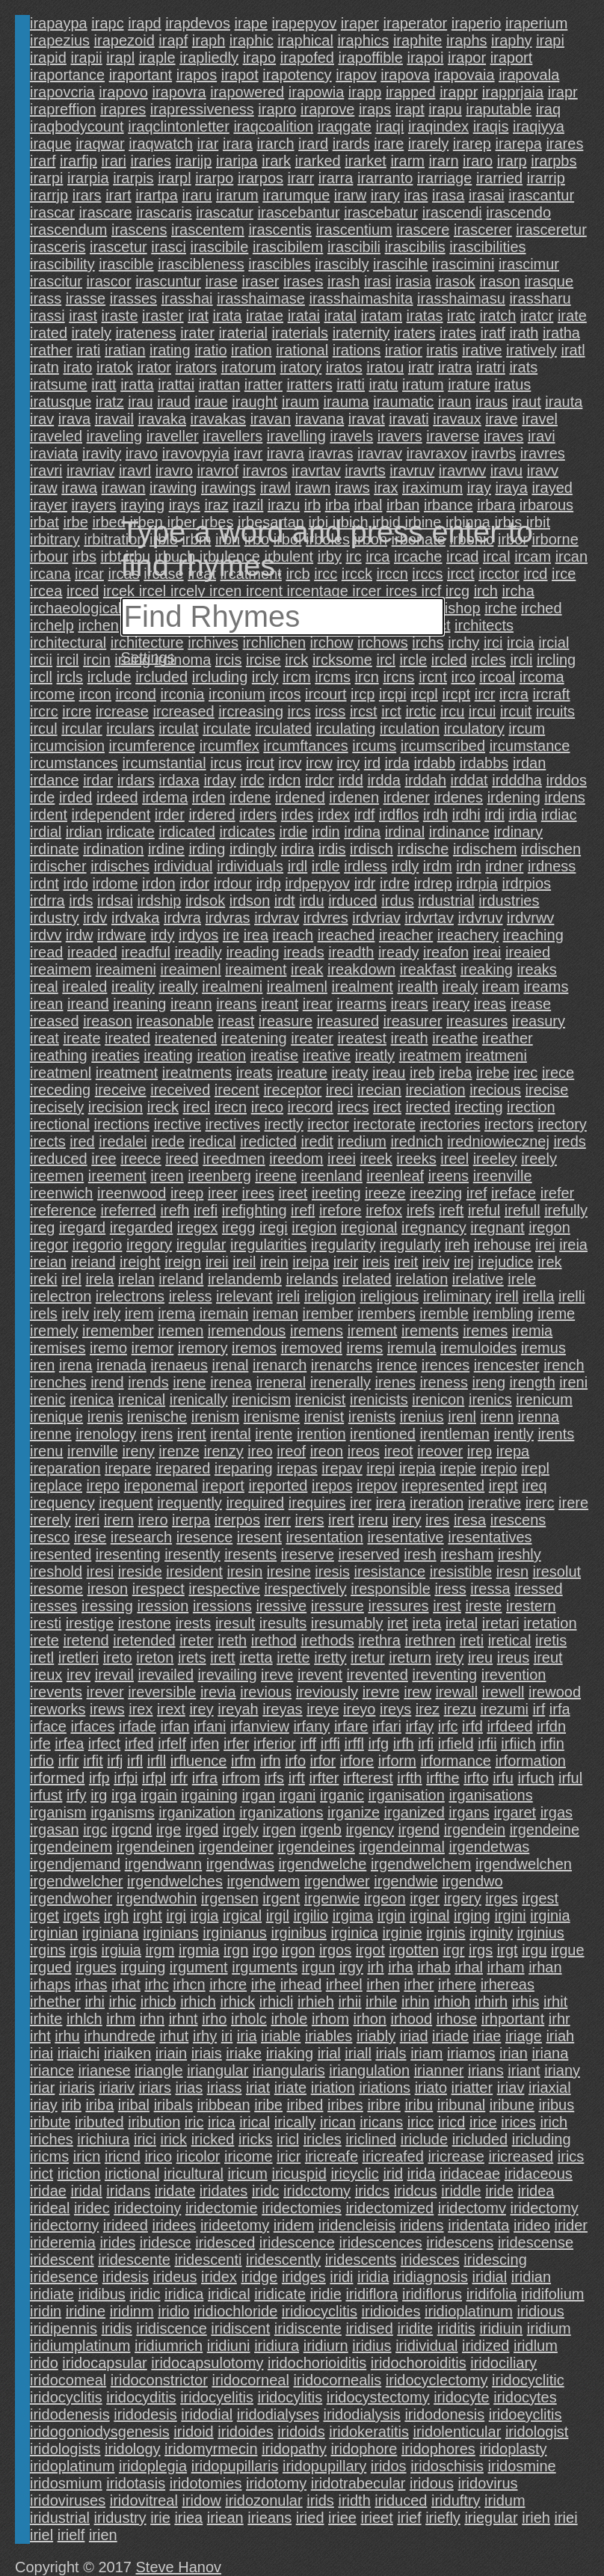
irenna (539, 1416)
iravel (540, 419)
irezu (460, 1709)
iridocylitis (290, 2397)
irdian (84, 832)
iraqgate (345, 126)
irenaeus (179, 1365)
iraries (151, 161)
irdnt (44, 883)
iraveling (114, 436)
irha (400, 1967)
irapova (405, 75)
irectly (284, 1124)
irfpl (154, 1778)
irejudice (505, 1262)
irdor (194, 883)
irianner (439, 2070)
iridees (174, 2225)
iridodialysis (361, 2414)
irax (386, 487)
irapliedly (208, 57)
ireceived (180, 1090)
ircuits (555, 711)
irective (177, 1124)
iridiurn (325, 2345)
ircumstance (530, 745)
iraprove (327, 109)
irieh (536, 2517)
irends (148, 1382)
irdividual (183, 866)
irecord (310, 1107)
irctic (420, 711)
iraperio (477, 23)
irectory (562, 1124)
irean (46, 1004)
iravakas (218, 419)
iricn (87, 2156)
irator (154, 367)
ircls (70, 677)
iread (46, 952)
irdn (468, 866)
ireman (275, 1313)
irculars (130, 728)
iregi (273, 1227)
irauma (346, 401)
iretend (85, 1640)
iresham (466, 1554)
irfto (475, 1778)
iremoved (311, 1348)
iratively (531, 350)
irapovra (179, 92)
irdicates (247, 832)
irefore (340, 1210)
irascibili (353, 247)
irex (140, 1709)
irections (122, 1124)
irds (81, 900)
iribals (173, 2105)
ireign (182, 1262)
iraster (163, 315)
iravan (270, 419)
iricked (213, 2139)
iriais (206, 2053)
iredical (211, 1141)
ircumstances (74, 763)
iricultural (194, 2173)
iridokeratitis (369, 2431)
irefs (421, 1210)
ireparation (65, 1468)
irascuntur (168, 281)
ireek (376, 1158)
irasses (133, 298)
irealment (362, 986)
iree (103, 1158)
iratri (490, 367)
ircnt (433, 677)
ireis (376, 1262)
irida (421, 2173)
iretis (551, 1640)
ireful (484, 1210)
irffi (330, 1743)
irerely (50, 1520)
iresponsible (391, 1588)
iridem (294, 2225)
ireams (545, 986)
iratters (310, 384)
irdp (268, 883)
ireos (364, 1451)
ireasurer (413, 1021)
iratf (493, 333)
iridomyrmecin (210, 2449)
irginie (402, 1933)
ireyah (238, 1709)
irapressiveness (202, 109)
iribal (134, 2105)
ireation (222, 1055)
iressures (398, 1606)
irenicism (261, 1399)
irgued (51, 1967)
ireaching (533, 935)
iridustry (120, 2517)
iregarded (141, 1227)
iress (450, 1588)
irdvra (182, 918)
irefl (303, 1210)
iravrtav (316, 470)
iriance (52, 2070)
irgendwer (337, 1881)
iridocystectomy (378, 2397)
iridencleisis (356, 2225)
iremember (118, 1330)
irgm (160, 1950)
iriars (155, 2087)
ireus (513, 1657)
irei (545, 1244)
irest (447, 1606)
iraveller (173, 436)
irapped (411, 92)
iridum (504, 2500)
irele (522, 1279)
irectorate (384, 1124)
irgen (278, 1829)
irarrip (546, 178)
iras (416, 195)
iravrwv (462, 470)
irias (189, 2087)
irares (564, 143)
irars (87, 195)
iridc (266, 2191)
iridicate (280, 2294)
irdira (297, 849)
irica (221, 2122)
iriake (244, 2053)
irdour (233, 883)
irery (407, 1520)
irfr (179, 1778)
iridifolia (491, 2294)
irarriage (444, 178)
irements (430, 1330)
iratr (421, 367)
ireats (254, 1072)
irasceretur (551, 229)
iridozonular (263, 2500)
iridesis (125, 2277)
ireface (513, 1193)
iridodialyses (278, 2414)
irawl (275, 487)
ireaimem (60, 969)
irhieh (316, 2001)
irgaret (514, 1812)
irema (176, 1313)
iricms (49, 2156)
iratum (423, 384)
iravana (320, 419)
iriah (560, 2036)
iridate (175, 2191)
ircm (297, 677)
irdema (165, 797)
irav (42, 419)
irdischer (58, 866)
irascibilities (487, 247)
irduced (353, 900)
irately (91, 333)
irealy (460, 986)
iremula (412, 1348)
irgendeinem (71, 1847)
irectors (509, 1124)
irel (71, 1279)
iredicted (268, 1141)
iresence (204, 1537)
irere (573, 1502)
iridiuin (501, 2328)
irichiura (103, 2139)
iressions (222, 1606)
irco (463, 677)
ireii (217, 1262)
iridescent (62, 2259)
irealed (84, 986)
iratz (110, 401)
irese (90, 1537)
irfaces (92, 1726)
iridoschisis (447, 2466)
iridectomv (472, 2208)
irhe (263, 1984)
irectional (60, 1124)
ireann (191, 1004)
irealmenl (297, 986)
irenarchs (341, 1365)
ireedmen (234, 1158)
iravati (408, 419)
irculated (283, 728)
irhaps (50, 1984)
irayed (551, 487)
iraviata (54, 453)
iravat (366, 419)
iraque (51, 143)
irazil (247, 505)
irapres (123, 109)
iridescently (283, 2259)
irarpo (214, 178)
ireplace (56, 1485)
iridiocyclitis (319, 2311)
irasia (413, 281)
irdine (166, 849)
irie (160, 2517)
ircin (97, 659)
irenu (46, 1451)
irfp (99, 1778)
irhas (91, 1984)
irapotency (296, 75)
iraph (208, 40)
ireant (279, 1004)
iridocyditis (141, 2397)
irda (397, 763)
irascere (422, 229)
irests (194, 1623)
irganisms (122, 1812)
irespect (158, 1588)
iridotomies (206, 2483)
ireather (507, 1038)
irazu (284, 505)
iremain (224, 1313)
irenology (106, 1434)
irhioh (452, 2001)
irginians (170, 1933)
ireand (88, 1004)
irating (170, 350)
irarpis (133, 178)
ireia (573, 1244)
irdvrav (276, 918)
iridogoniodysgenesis (100, 2431)
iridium (549, 2328)
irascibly (342, 264)
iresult (235, 1623)
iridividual (426, 2345)
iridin (45, 2311)
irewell (503, 1692)
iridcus (415, 2191)
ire (231, 935)
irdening (513, 797)
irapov (356, 75)
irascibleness (201, 264)
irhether (55, 2001)
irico (158, 2156)
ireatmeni (496, 1055)
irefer (557, 1193)
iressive (281, 1606)
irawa (79, 487)
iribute (50, 2122)
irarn (444, 161)
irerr (277, 1520)
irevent (320, 1674)
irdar (98, 780)
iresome (56, 1588)
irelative (478, 1279)
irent (191, 1434)
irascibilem (288, 247)
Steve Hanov (179, 2567)
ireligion (330, 1296)
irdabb (435, 763)
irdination (113, 849)
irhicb (158, 2001)
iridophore (363, 2449)
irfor (323, 1760)
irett (222, 1657)
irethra (379, 1640)
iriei (565, 2517)
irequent (125, 1502)
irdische (423, 849)
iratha (561, 333)
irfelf (172, 1743)
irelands (312, 1279)
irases (303, 281)
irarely (428, 143)
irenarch (279, 1365)
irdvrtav (429, 918)
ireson (107, 1588)
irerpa (191, 1520)
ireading (252, 952)
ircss (330, 711)
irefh (175, 1210)
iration (251, 350)
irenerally (340, 1382)
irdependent (111, 814)
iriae (487, 2036)
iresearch (141, 1537)
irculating (345, 728)
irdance (54, 780)
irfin (552, 1743)
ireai (487, 952)
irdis (332, 849)
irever (105, 1692)
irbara (496, 505)
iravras (330, 453)
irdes (297, 814)
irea (256, 935)
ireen (166, 1176)
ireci (340, 1090)
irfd (472, 1726)
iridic (144, 2294)
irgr (454, 1950)
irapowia (316, 92)
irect (387, 1107)
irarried (499, 178)
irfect (104, 1743)
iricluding (541, 2139)
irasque (548, 281)
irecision (115, 1107)
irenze (178, 1451)
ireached (346, 935)
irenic (48, 1399)
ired (82, 1141)
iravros (265, 470)
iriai (41, 2053)
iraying (142, 505)
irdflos (399, 814)
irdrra (47, 900)
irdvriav (376, 918)
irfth (409, 1778)
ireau (388, 1072)
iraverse (452, 436)
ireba (455, 1072)
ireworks (57, 1709)
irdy (162, 935)
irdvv (45, 935)
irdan (529, 763)
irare (389, 143)
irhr (559, 2019)
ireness (444, 1382)
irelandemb (245, 1279)
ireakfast (428, 969)
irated (48, 333)
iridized (485, 2345)
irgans (469, 1812)
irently (513, 1434)
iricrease (456, 2156)
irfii (487, 1743)
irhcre (228, 1984)
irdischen (551, 849)
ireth (232, 1640)
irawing (173, 487)
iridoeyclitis (525, 2414)
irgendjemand (75, 1864)
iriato (431, 2087)
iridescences (380, 2242)
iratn (44, 367)
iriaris (77, 2087)
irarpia (88, 178)
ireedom (296, 1158)
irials (390, 2053)
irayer (48, 505)
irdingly (253, 849)
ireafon (446, 952)
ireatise (274, 1055)
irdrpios (527, 883)
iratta (136, 384)
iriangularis (289, 2070)
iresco (50, 1537)
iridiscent (240, 2328)
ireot (398, 1451)
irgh (116, 1915)
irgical (242, 1915)
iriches (51, 2139)
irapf (173, 40)
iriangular (217, 2070)
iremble (444, 1313)
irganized (414, 1812)
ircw (319, 763)
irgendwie (406, 1881)
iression (162, 1606)
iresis (332, 1571)
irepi (380, 1468)
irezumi (504, 1709)
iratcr (536, 315)
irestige (90, 1623)
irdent (48, 814)
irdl (298, 866)
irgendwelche (322, 1864)
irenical (141, 1399)
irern (119, 1520)
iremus (543, 1348)
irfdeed (509, 1726)
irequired (255, 1502)
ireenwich (61, 1193)
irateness (146, 333)
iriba (99, 2105)
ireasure (285, 1021)
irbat (44, 522)
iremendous (247, 1330)
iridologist (536, 2431)
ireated (127, 1038)
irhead (301, 1984)
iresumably (347, 1623)
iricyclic (354, 2173)
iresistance (390, 1571)
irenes (395, 1382)
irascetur (118, 247)
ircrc (44, 711)
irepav (341, 1468)
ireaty (350, 1072)
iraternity (361, 333)
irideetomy (234, 2225)
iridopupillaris (235, 2466)
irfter (324, 1778)
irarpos (260, 178)
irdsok (205, 900)
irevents (56, 1692)
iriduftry (456, 2500)
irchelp (52, 625)
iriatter (472, 2087)
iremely (54, 1330)
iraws (352, 487)
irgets (81, 1915)
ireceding (60, 1090)
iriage (523, 2036)
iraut (526, 401)
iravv (542, 470)
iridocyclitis (66, 2397)
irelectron (60, 1296)
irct (391, 711)
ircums (374, 745)
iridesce (165, 2242)
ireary (450, 1004)
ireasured (348, 1021)
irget (44, 1915)
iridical (229, 2294)
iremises (57, 1348)
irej (464, 1262)
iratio (210, 350)
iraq (548, 109)
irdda (383, 780)
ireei (341, 1158)
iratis (441, 350)
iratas (425, 315)
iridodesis (145, 2414)
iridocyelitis (216, 2397)
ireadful (145, 952)
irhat (126, 1984)
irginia (550, 1915)
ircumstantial (164, 763)
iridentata (478, 2225)
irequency (62, 1502)
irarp (512, 161)
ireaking (486, 969)
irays (184, 505)
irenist (324, 1416)
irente (273, 1434)
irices (518, 2122)
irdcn (284, 780)
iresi (100, 1571)
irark (276, 161)
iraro (478, 161)
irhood (412, 2019)
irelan (136, 1279)
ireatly (375, 1055)
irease (531, 1004)
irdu (311, 900)
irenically (199, 1399)
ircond (136, 694)
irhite (46, 2019)
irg (98, 1795)
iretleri (78, 1657)
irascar (52, 212)
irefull (522, 1210)
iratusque (60, 401)
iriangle (158, 2070)
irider (571, 2225)
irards (351, 143)
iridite (415, 2328)
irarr (301, 178)
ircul (44, 728)
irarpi (46, 178)
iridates (223, 2191)
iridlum (536, 2345)
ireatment (127, 1072)
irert (341, 1520)
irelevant (244, 1296)
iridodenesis (70, 2414)
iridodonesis (444, 2414)
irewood (554, 1692)
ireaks (537, 969)
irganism (58, 1812)
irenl (462, 1416)
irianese (104, 2070)
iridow (201, 2500)
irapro (277, 109)
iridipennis (63, 2328)
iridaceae (470, 2173)
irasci (168, 247)
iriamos (471, 2053)
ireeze (385, 1193)
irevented (377, 1674)
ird (372, 763)
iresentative (405, 1537)
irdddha (517, 780)
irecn (231, 1107)
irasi (378, 281)
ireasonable (174, 1021)
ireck (163, 1107)
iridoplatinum (72, 2466)
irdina (362, 832)
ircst (364, 711)
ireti (472, 1640)
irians (486, 2070)
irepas (297, 1468)
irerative (494, 1502)
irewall (456, 1692)
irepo (103, 1485)
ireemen (57, 1176)
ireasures (477, 1021)
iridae (48, 2191)
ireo (259, 1451)
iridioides (391, 2311)
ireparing (244, 1468)
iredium (361, 1141)
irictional (132, 2173)
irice (483, 2122)
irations (356, 350)
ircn (367, 677)
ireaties (115, 1055)
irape (251, 23)
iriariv (117, 2087)
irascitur (56, 281)
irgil (277, 1915)
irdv (95, 918)
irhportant (513, 2019)
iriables (328, 2036)
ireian (48, 1262)
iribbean (223, 2105)
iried (310, 2517)
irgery (462, 1898)
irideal (50, 2208)
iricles (322, 2139)
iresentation (324, 1537)
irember (328, 1313)
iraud (173, 401)
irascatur (224, 212)
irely (106, 1313)
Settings (148, 657)
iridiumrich (169, 2345)
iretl (42, 1657)
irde (42, 797)
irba (337, 505)
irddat (469, 780)
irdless (365, 866)
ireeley (495, 1158)
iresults (282, 1623)
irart (118, 195)
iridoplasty (512, 2449)
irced (83, 591)
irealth (417, 986)
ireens (448, 1176)
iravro (174, 470)
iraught (254, 401)
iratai (304, 315)
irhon (369, 2019)
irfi (426, 1743)
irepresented (442, 1485)
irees (258, 1193)
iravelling (296, 436)
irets (192, 1657)
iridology (132, 2449)
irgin (392, 1915)
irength (532, 1382)
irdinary (518, 832)
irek (549, 1262)
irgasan (54, 1829)
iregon (549, 1227)
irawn (313, 487)
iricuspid (298, 2173)
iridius (371, 2345)
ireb (422, 1072)
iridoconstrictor (159, 2380)
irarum (237, 195)
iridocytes (524, 2397)
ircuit (515, 711)
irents (555, 1434)
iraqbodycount (77, 126)
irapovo (123, 92)
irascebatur (381, 212)
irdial (45, 832)
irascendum (68, 229)
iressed (538, 1588)
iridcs (372, 2191)
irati (88, 350)
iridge (259, 2277)
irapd (144, 23)
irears (409, 1004)
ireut (548, 1657)
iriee (342, 2517)
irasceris (57, 247)
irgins (48, 1950)
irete (44, 1640)
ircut (260, 763)
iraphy (511, 40)
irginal (429, 1915)
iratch (497, 315)
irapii (86, 57)
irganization (196, 1812)
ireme (556, 1313)
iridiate (52, 2294)
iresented (60, 1554)
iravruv (411, 470)
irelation (421, 1279)
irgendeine (544, 1829)
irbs (84, 556)
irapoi (425, 57)
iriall (358, 2053)
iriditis (456, 2328)
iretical (509, 1640)
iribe (268, 2105)
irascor (109, 281)
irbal (368, 505)
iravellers (232, 436)
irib (71, 2105)
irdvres (325, 918)
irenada (121, 1365)
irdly (405, 866)
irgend (419, 1829)
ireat (44, 1038)
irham (506, 1967)
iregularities (268, 1244)
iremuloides (478, 1348)
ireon (326, 1451)
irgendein (474, 1829)
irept (503, 1485)
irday (219, 780)
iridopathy (294, 2449)
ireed (181, 1158)
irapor (467, 57)
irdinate (54, 849)
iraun (454, 401)
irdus (397, 900)
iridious (540, 2311)
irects (48, 1141)
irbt (111, 556)
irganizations (281, 1812)
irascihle (400, 264)
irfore (357, 1760)
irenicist (320, 1399)
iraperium (536, 23)
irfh (403, 1743)
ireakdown (361, 969)
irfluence (198, 1760)
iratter (263, 384)
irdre (395, 883)
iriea (188, 2517)
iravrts (365, 470)
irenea (231, 1382)
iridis (117, 2328)
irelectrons (130, 1296)
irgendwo (472, 1881)
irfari (386, 1726)
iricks (255, 2139)
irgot (370, 1950)
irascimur (529, 264)
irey (201, 1709)
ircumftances (305, 745)
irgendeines (315, 1847)
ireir (345, 1262)
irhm (120, 2019)
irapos (196, 75)
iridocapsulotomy (207, 2363)
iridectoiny (147, 2208)
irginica (354, 1933)
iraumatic (403, 401)
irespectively (306, 1588)
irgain (159, 1795)
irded (75, 797)
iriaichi (79, 2053)
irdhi (466, 814)
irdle (326, 866)
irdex (334, 814)
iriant (524, 2070)
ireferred (128, 1210)
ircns (398, 677)
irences (445, 1365)
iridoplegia (153, 2466)
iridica (183, 2294)
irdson (249, 900)
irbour (49, 556)
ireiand (92, 1262)
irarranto (385, 178)
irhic (123, 2001)
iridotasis (135, 2483)
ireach (293, 935)
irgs (481, 1950)
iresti (45, 1623)
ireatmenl (60, 1072)
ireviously (327, 1692)
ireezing (436, 1193)
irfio (42, 1760)
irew (417, 1692)
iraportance (67, 75)
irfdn (551, 1726)
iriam (426, 2053)
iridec (92, 2208)
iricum (248, 2173)
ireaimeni (126, 969)
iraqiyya (538, 126)
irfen (205, 1743)
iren (42, 1365)
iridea (536, 2191)
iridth (354, 2500)
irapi (550, 40)
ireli (288, 1296)
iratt (103, 384)
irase (222, 281)
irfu (503, 1778)
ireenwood (131, 1193)
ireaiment (255, 969)
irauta (563, 401)
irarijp (194, 161)
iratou (385, 367)
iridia (373, 2277)
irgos (335, 1950)
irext (171, 1709)
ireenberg (219, 1176)
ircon (95, 694)
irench (563, 1365)
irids (320, 2500)
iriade (450, 2036)
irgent (281, 1898)
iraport (511, 57)
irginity (491, 1933)
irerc (540, 1502)
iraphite (418, 40)
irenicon (438, 1399)
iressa (490, 1588)
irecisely (57, 1107)
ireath (409, 1038)
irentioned (383, 1434)
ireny (138, 1451)
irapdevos (197, 23)
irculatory (474, 728)
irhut (173, 2036)
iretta (255, 1657)
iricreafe (331, 2156)
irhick (238, 2001)
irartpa (156, 195)
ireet (292, 1193)
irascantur (541, 195)
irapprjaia (512, 92)
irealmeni (232, 986)
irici (145, 2139)
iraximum (432, 487)
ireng (488, 1382)
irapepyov (304, 23)
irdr (365, 883)
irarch (276, 143)
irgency (370, 1829)
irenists (371, 1416)
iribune (512, 2105)
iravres (542, 453)
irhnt (183, 2019)
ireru (373, 1520)
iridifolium (552, 2294)
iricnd (123, 2156)
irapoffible (371, 57)
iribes (345, 2105)
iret (397, 1623)
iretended (144, 1640)
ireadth (351, 952)
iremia (532, 1330)
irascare (105, 212)
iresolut (557, 1571)
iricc (420, 2122)
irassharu (539, 298)
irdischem (485, 849)
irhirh (491, 2001)
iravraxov (437, 453)
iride (499, 2191)
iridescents (361, 2259)
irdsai (115, 900)
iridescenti (207, 2259)
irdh (435, 814)
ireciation (436, 1090)
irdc (252, 780)
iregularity (343, 1244)
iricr (289, 2156)
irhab (433, 1967)
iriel (41, 2535)
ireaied (527, 952)
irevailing (227, 1674)
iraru (197, 195)
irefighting (254, 1210)
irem (139, 1313)
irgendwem (264, 1881)
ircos (285, 694)
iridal (86, 2191)
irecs (353, 1107)
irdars (136, 780)
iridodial (206, 2414)
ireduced (58, 1158)
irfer (236, 1743)
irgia (205, 1915)
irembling (502, 1313)
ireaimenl (191, 969)
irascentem (207, 229)
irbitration (114, 539)
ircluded (161, 677)
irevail (114, 1674)
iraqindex (438, 126)
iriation (333, 2087)
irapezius (60, 40)
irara (238, 143)
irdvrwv (530, 918)
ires (437, 1520)
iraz (216, 505)
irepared (182, 1468)
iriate (290, 2087)
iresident (194, 1571)
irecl (197, 1107)
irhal (468, 1967)
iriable (281, 2036)
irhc (156, 1984)
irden (208, 797)
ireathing (58, 1055)
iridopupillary (324, 2466)
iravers (400, 436)
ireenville (502, 1176)
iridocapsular (104, 2363)
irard (313, 143)
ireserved (368, 1554)
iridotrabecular (358, 2483)
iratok (114, 367)
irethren (429, 1640)
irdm (437, 866)
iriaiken (127, 2053)
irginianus (235, 1933)
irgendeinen (156, 1847)
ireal (44, 986)
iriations (384, 2087)
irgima (353, 1915)
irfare (351, 1726)
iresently (192, 1554)
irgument (199, 1967)
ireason (107, 1021)
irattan (220, 384)
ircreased (183, 711)
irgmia (199, 1950)
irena (75, 1365)
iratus (512, 384)
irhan (544, 1967)
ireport (223, 1485)
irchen (98, 625)
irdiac (559, 814)
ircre (76, 711)
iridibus (101, 2294)
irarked (318, 161)
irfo (295, 1760)
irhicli (276, 2001)
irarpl (174, 178)
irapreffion (63, 109)
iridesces (430, 2259)
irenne (51, 1434)
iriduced (401, 2500)
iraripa (237, 161)
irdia (522, 814)
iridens (422, 2225)
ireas (490, 1004)
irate (572, 315)
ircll (41, 677)
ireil (244, 1262)
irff (308, 1743)
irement (373, 1330)
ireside (140, 1571)
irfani (210, 1726)
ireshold (56, 1571)
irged (201, 1829)
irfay (419, 1726)
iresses (53, 1606)
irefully (566, 1210)
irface (48, 1726)
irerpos (237, 1520)
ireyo (359, 1709)
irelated (367, 1279)
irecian (379, 1090)
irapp (364, 92)
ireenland (332, 1176)
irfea (69, 1743)
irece (558, 1072)
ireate (81, 1038)
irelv (75, 1313)
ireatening (254, 1038)
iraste (120, 315)
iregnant (497, 1227)
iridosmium (66, 2483)
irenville (92, 1451)
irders (258, 814)
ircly (265, 677)
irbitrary (55, 539)
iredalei (123, 1141)
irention (321, 1434)
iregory (149, 1244)
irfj (115, 1760)
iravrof (217, 470)
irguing (142, 1967)
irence (397, 1365)
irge (168, 1829)
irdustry (54, 918)
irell (507, 1296)
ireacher (406, 935)
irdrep (433, 883)
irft (297, 1778)
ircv (289, 763)
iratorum (248, 367)
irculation (410, 728)
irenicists (379, 1399)
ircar (89, 573)
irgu (534, 1950)
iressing (107, 1606)
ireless (190, 1296)
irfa (559, 1709)
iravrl (135, 470)
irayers (94, 505)
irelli (571, 1296)
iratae (264, 315)
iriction (79, 2173)
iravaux (457, 419)
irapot (240, 75)
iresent (259, 1537)
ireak (307, 969)
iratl (573, 350)
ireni (573, 1382)
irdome (115, 883)
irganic (342, 1795)
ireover (440, 1451)
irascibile (220, 247)
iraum (300, 401)
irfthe (442, 1778)
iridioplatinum (469, 2311)
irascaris (163, 212)
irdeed (117, 797)
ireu (480, 1657)
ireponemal (161, 1485)
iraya (511, 487)
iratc (461, 315)
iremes (485, 1330)
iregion (314, 1227)
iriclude (424, 2139)
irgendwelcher (76, 1881)
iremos (254, 1348)
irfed (139, 1743)
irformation (530, 1760)
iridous (432, 2483)
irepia (417, 1468)
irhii (349, 2001)
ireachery (468, 935)
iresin (245, 1571)
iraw (44, 487)
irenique (56, 1416)
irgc (95, 1829)
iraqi (390, 126)
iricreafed (393, 2156)
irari (114, 161)
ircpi (393, 694)
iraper (360, 23)
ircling (556, 659)
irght (147, 1915)
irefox (384, 1210)
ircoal (497, 677)
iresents (250, 1554)
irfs (274, 1778)
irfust (46, 1795)
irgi (176, 1915)
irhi (94, 2001)
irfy (77, 1795)
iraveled (56, 436)
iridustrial (60, 2517)
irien (103, 2535)
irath (523, 333)
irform (397, 1760)
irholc (249, 2019)
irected (427, 1107)
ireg (42, 1227)
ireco (267, 1107)
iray (479, 487)
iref (476, 1193)
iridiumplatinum (80, 2345)
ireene (276, 1176)
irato (77, 367)
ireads (303, 952)
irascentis (279, 229)
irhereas (507, 1984)
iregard (82, 1227)
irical (254, 2122)
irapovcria (62, 92)
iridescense (535, 2242)
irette (293, 1657)
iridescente (134, 2259)
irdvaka (135, 918)
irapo (259, 57)
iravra (285, 453)
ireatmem (430, 1055)
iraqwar (100, 143)
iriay (44, 2105)
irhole (289, 2019)
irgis (83, 1950)
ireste (484, 1606)
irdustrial (446, 900)
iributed (99, 2122)
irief (409, 2517)
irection (531, 1107)
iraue (210, 401)
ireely (539, 1158)
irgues (96, 1967)
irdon (158, 883)
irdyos (198, 935)
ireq (534, 1485)
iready (398, 952)
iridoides (245, 2431)
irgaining (209, 1795)
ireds (569, 1141)
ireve (277, 1674)
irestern (531, 1606)
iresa (470, 1520)
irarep (472, 143)
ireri (87, 1520)
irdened (300, 797)
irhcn (189, 1984)
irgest (540, 1898)
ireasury (538, 1021)
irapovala (529, 75)
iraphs (466, 40)
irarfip (78, 161)
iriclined (370, 2139)
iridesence (64, 2277)
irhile (381, 2001)
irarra (336, 178)
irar (207, 143)
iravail (114, 419)
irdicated (186, 832)
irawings (228, 487)
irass (45, 298)
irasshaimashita (361, 298)
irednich (417, 1141)
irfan (175, 1726)
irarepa (519, 143)
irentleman (455, 1434)
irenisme (272, 1416)
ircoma (542, 677)
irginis (445, 1933)
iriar (42, 2087)
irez (428, 1709)
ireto (117, 1657)
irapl (120, 57)
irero (153, 1520)
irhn (152, 2019)
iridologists (65, 2449)
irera (391, 1502)
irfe (40, 1743)
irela (99, 1279)
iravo (142, 453)
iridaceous (539, 2173)
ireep (186, 1193)
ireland (180, 1279)
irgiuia (121, 1950)
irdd (350, 780)
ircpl (424, 694)
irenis (105, 1416)
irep (479, 1451)
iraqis (491, 126)
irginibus (298, 1933)
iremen (180, 1330)
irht (40, 2036)
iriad (414, 2036)
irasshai (187, 298)
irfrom (241, 1778)
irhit (555, 2001)
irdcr (319, 780)
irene (189, 1382)
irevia (218, 1692)
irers (309, 1520)
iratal (340, 315)
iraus (491, 401)
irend (106, 1382)
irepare (128, 1468)
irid (393, 2173)
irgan (258, 1795)
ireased (54, 1021)
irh (375, 1967)
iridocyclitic (528, 2380)
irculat (178, 728)
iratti (350, 384)
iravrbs (493, 453)
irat (198, 315)
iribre (383, 2105)
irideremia (63, 2242)
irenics (490, 1399)
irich (554, 2122)
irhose (457, 2019)
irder (170, 814)
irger (425, 1898)
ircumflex (229, 745)
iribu (418, 2105)
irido (44, 2363)
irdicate (130, 832)
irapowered (247, 92)
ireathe (455, 1038)
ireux (46, 1674)
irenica (92, 1399)
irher (419, 1984)
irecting (478, 1107)
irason (499, 281)
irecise (547, 1090)
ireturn (410, 1657)
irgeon (385, 1898)
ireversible (162, 1692)
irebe (492, 1072)
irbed (108, 522)
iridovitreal (144, 2500)
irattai (176, 384)
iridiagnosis (430, 2277)
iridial (489, 2277)
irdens (564, 797)
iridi (341, 2277)
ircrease (122, 711)
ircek (119, 591)
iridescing (494, 2259)
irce (564, 573)
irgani (298, 1795)
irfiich (518, 1743)
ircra (513, 694)
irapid (48, 57)
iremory (203, 1348)
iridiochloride (235, 2311)
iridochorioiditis (317, 2363)
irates (458, 333)
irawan (124, 487)
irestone (144, 1623)
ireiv (436, 1262)
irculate (226, 728)
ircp (363, 694)
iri (227, 2036)
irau (140, 401)
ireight (140, 1262)
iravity (101, 453)
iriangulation (369, 2070)
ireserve (307, 1554)
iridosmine (522, 2466)
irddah (425, 780)
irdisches (120, 866)
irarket (365, 161)
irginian (54, 1933)
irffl (354, 1743)
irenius (422, 1416)
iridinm (132, 2311)
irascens (139, 229)
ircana (50, 573)
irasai (487, 195)
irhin (415, 2001)
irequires (317, 1502)
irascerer (483, 229)
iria (247, 2036)
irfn (270, 1760)
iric (194, 2122)
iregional (369, 1227)
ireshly (519, 1554)
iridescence (297, 2242)
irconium (237, 694)
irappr (459, 92)
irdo (75, 883)
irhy (205, 2036)
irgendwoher (71, 1898)
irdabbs (484, 763)
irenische (157, 1416)
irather (51, 350)
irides (117, 2242)
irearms (361, 1004)
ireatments (197, 1072)
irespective (224, 1588)
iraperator (415, 23)
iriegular (490, 2517)
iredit (317, 1141)
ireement (117, 1176)
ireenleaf (395, 1176)
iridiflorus (432, 2294)
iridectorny (64, 2225)
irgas (556, 1812)
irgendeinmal (402, 1847)
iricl (288, 2139)
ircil (68, 659)
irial (329, 2053)
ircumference (152, 745)
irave (501, 419)
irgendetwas (489, 1847)
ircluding (219, 677)
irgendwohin (157, 1898)
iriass (224, 2087)
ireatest (361, 1038)
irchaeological (75, 608)
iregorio (98, 1244)
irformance (455, 1760)
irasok (455, 281)
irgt (507, 1950)
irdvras (228, 918)
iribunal (461, 2105)
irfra (205, 1778)
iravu (506, 470)
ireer (223, 1193)
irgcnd (131, 1829)
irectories (449, 1124)
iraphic (251, 40)
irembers (386, 1313)
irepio (499, 1468)
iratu (383, 384)
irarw (350, 195)
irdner (504, 866)
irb (312, 505)
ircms (333, 677)
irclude (109, 677)
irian (513, 2053)
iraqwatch (161, 143)
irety (450, 1657)
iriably (376, 2036)
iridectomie (221, 2208)
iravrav (379, 453)
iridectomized (389, 2208)
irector (328, 1124)
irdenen (354, 797)
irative (482, 350)
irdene (250, 797)
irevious (266, 1692)
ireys (395, 1709)
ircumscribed (443, 745)
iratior (403, 350)
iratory (301, 367)
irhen (382, 1984)
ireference (63, 1210)
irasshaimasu (461, 298)
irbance (448, 505)
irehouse (502, 1244)
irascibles (279, 264)
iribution (154, 2122)
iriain (171, 2053)
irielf (71, 2535)
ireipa (310, 1262)
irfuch (535, 1778)
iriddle (461, 2191)
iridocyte (461, 2397)
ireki (44, 1279)
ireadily (198, 952)
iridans (128, 2191)
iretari (501, 1623)
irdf (364, 814)
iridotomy (276, 2483)
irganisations (490, 1795)
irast (83, 315)
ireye (322, 1709)
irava (74, 419)
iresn (512, 1571)
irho (214, 2019)
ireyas (282, 1709)
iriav (511, 2087)
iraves (503, 436)
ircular (81, 728)
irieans (269, 2517)
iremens (316, 1330)
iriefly (442, 2517)
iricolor (198, 2156)
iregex (197, 1227)
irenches (58, 1382)
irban (402, 505)
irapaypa (58, 23)
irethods (327, 1640)
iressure (337, 1606)
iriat (258, 2087)
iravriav (90, 470)
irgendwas (240, 1864)
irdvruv (479, 918)
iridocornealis (337, 2380)
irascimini (463, 264)
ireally (177, 986)
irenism (215, 1416)
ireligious (389, 1296)
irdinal (405, 832)
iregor (49, 1244)
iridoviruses (67, 2500)
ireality (133, 986)
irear (318, 1004)
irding (206, 849)
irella (538, 1296)
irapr (563, 92)
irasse (85, 298)
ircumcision (67, 745)
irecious (495, 1090)
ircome (52, 694)
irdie (294, 832)
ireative (327, 1055)
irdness (552, 866)
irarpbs (553, 161)
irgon (298, 1950)
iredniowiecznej (498, 1141)
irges (501, 1898)
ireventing (444, 1674)
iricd (452, 2122)
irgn (236, 1950)
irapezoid (124, 40)
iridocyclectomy (437, 2380)
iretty (330, 1657)
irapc (107, 23)
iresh (420, 1554)
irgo (265, 1950)
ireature (302, 1072)
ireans (236, 1004)
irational (302, 350)
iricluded (480, 2139)
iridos (389, 2466)
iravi (541, 436)
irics (571, 2156)
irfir (68, 1760)
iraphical (305, 40)
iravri (46, 470)
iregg (238, 1227)
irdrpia (477, 883)
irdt (284, 900)
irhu (67, 2036)
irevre (381, 1692)
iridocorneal (250, 2380)
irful (570, 1778)
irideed (125, 2225)
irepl (535, 1468)
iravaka (162, 419)
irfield (456, 1743)
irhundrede (119, 2036)
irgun (318, 1967)
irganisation (407, 1795)
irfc (448, 1726)
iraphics (363, 40)
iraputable (498, 109)
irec (525, 1072)
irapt (410, 109)
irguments (265, 1967)
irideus (175, 2277)
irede (167, 1141)
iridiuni (228, 2345)
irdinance (459, 832)
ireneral (281, 1382)
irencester (507, 1365)
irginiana (110, 1933)
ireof (291, 1451)
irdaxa (178, 780)
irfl (135, 1760)
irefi (206, 1210)
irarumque (296, 195)
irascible (126, 264)
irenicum (544, 1399)
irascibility (62, 264)
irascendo (518, 212)
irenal (230, 1365)
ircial (553, 642)
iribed (305, 2105)
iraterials (300, 333)
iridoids (300, 2431)
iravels (351, 436)
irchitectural (68, 642)
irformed (57, 1778)
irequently (189, 1502)
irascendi (452, 212)
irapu (444, 109)
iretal (462, 1623)
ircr (485, 694)
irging (472, 1915)
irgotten (414, 1950)
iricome (248, 2156)
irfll (157, 1760)
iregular (201, 1244)
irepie (458, 1468)
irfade (137, 1726)
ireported (277, 1485)
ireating (168, 1055)
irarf (42, 161)
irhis (526, 2001)
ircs (299, 711)
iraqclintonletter (178, 126)
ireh (457, 1244)
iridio (173, 2311)
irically (295, 2122)
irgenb (321, 1829)
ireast (236, 1021)
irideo (532, 2225)
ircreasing (250, 711)
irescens (518, 1520)
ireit (406, 1262)
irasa (448, 195)
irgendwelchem (421, 1864)
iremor (153, 1348)
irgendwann (163, 1864)
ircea (46, 591)
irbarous (546, 505)
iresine (289, 1571)
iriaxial (549, 2087)
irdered (211, 814)
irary (385, 195)
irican (338, 2122)
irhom (330, 2019)
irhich (198, 2001)
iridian (531, 2277)
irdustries (508, 900)
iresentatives (489, 1537)
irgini (510, 1915)
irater (197, 333)
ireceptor (292, 1090)
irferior (274, 1743)
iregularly (410, 1244)
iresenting (128, 1554)
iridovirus (487, 2483)
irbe (75, 522)
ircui (482, 711)
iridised (368, 2328)
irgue (567, 1950)
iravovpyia (195, 453)
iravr (247, 453)
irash (343, 281)
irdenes (458, 797)
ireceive (121, 1090)
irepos (332, 1485)
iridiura (276, 2345)
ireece (140, 1158)
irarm (407, 161)
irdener (406, 797)
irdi (494, 814)
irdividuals (250, 866)
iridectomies (302, 2208)
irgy (351, 1967)
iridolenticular (457, 2431)
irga (123, 1795)
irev (78, 1674)
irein (274, 1262)
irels (44, 1313)
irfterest (368, 1778)
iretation (549, 1623)
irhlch (84, 2019)
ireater (312, 1038)
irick (174, 2139)
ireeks (416, 1158)
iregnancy (433, 1227)
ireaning (139, 1004)
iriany (562, 2070)
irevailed (166, 1674)
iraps (375, 109)
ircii (41, 659)
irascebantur (299, 212)
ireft (451, 1210)
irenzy (223, 1451)
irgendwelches (175, 1881)
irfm (243, 1760)
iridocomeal (68, 2380)
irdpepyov (317, 883)
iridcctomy (317, 2191)
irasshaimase (261, 298)
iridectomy (545, 2208)
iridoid (193, 2431)
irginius (540, 1933)
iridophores (438, 2449)
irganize (353, 1812)
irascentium (353, 229)
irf (539, 1709)
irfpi (126, 1778)
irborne (555, 539)
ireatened (186, 1038)
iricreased (521, 2156)
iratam (381, 315)
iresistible (461, 1571)
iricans (381, 2122)
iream (501, 986)
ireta (426, 1623)
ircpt (456, 694)
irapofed (307, 57)
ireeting (336, 1193)
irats (523, 367)
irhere (457, 1984)
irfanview (259, 1726)
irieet (376, 2517)
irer (361, 1502)
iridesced (225, 2242)
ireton (154, 1657)
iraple (157, 57)
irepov (377, 1485)
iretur (368, 1657)
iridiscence (171, 2328)
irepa (512, 1451)
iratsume (58, 384)
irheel (344, 1984)
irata (227, 315)
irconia (183, 694)
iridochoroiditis (418, 2363)
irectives (233, 1124)
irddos (566, 780)
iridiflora (371, 2294)
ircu (452, 711)
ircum (526, 728)
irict (41, 2173)
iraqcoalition (273, 126)
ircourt (326, 694)
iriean (225, 2517)
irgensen (230, 1898)
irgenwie (332, 1898)
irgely (241, 1829)
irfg (378, 1743)
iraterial (243, 333)
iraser (260, 281)
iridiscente (308, 2328)
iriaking (289, 2053)
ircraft (551, 694)
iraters (415, 333)
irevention (513, 1674)
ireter (196, 1640)
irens (157, 1434)
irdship (159, 900)
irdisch (371, 849)
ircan (571, 556)
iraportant (141, 75)
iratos (344, 367)
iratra (455, 367)
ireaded (92, 952)
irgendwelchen (523, 1864)
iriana (549, 2053)
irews (107, 1709)
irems (364, 1348)
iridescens (459, 2242)
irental (230, 1434)
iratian (125, 350)
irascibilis (415, 247)
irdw (79, 935)
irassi (47, 315)
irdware (122, 935)
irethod (274, 1640)
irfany (311, 1726)
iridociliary (503, 2363)
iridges (304, 2277)
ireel (454, 1158)
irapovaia (464, 75)
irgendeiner (236, 1847)
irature (469, 384)
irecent (237, 1090)
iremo (108, 1348)
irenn (497, 1416)
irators (197, 367)
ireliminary (457, 1296)
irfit (93, 1760)
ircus (225, 763)
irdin (326, 832)
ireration (436, 1502)
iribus (556, 2105)
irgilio (310, 1915)
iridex (219, 2277)
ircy (348, 763)
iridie (326, 2294)
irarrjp (49, 195)
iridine (85, 2311)
